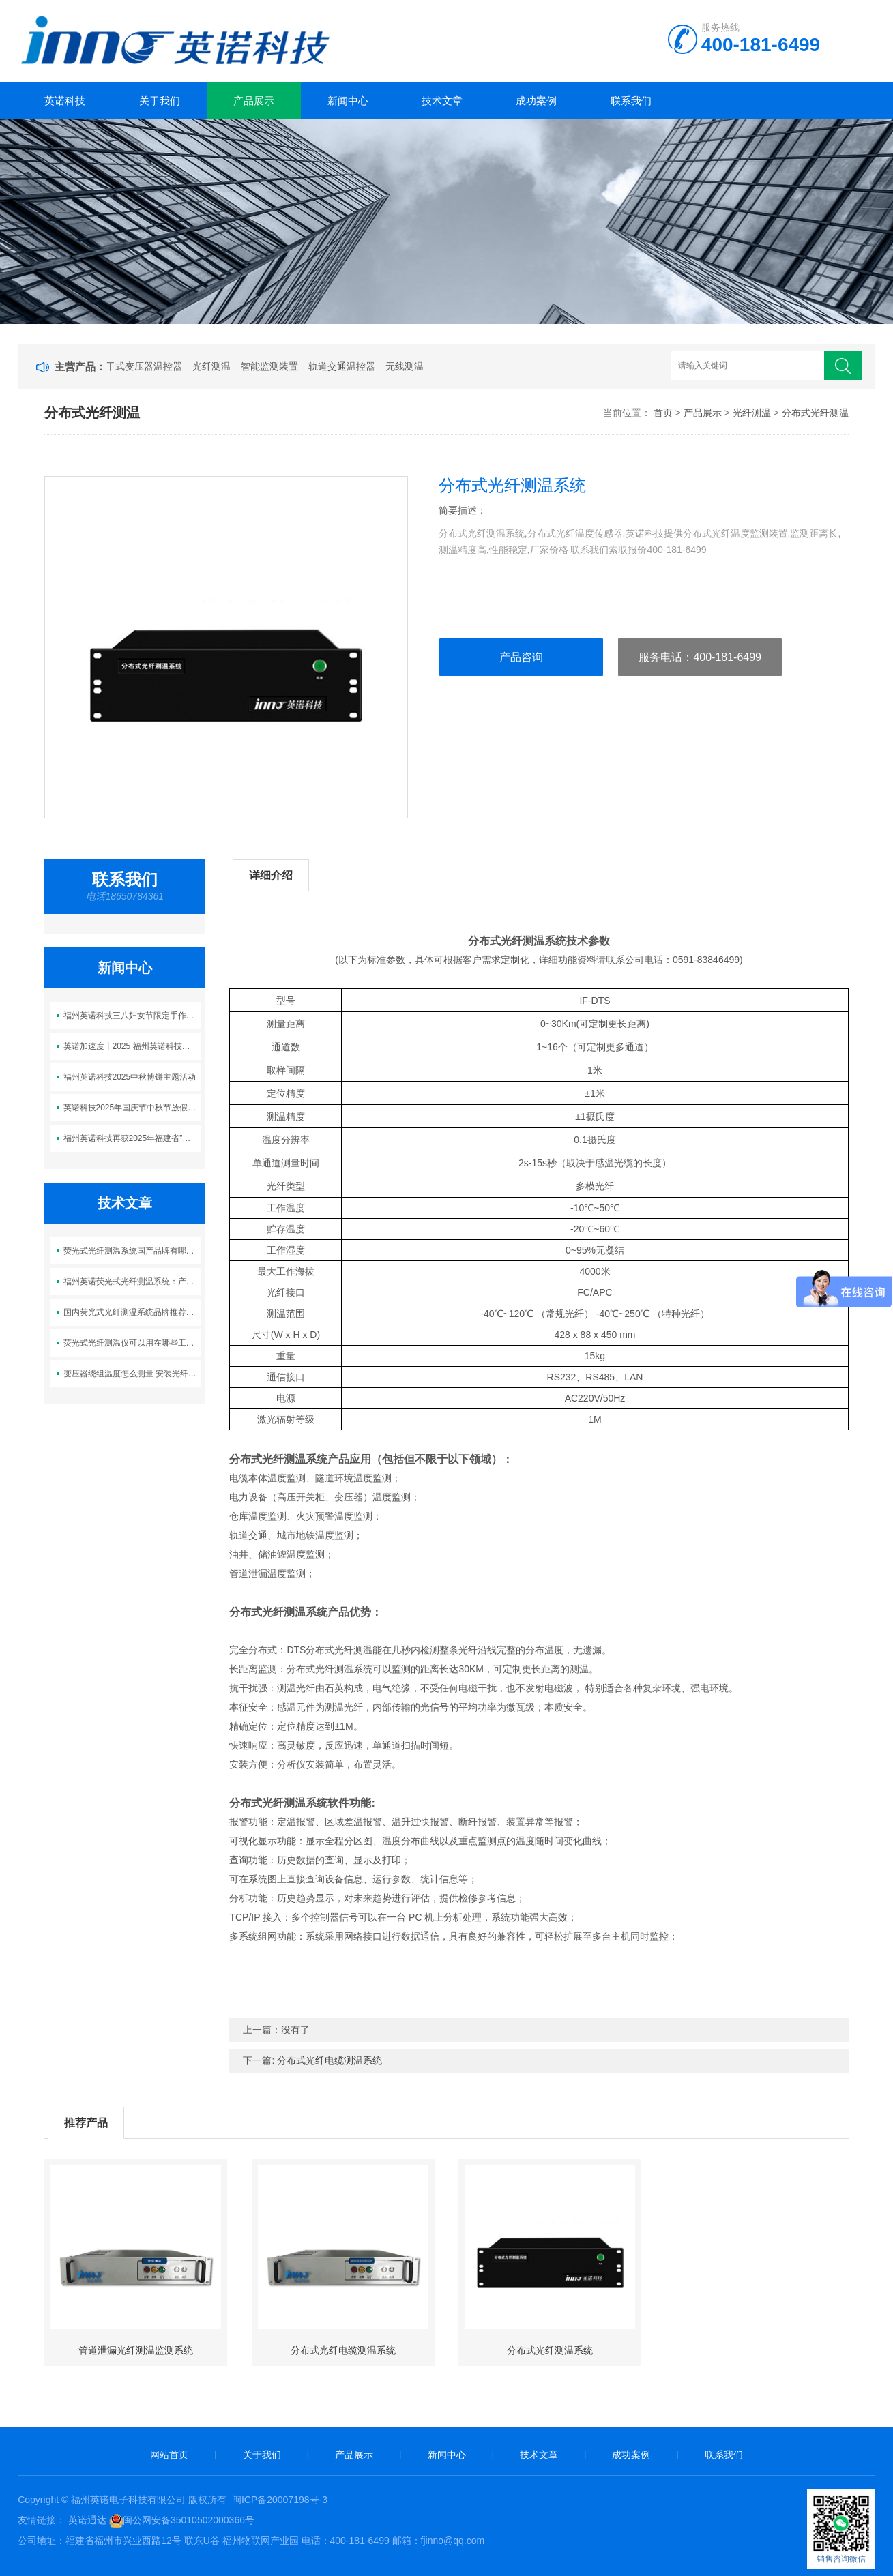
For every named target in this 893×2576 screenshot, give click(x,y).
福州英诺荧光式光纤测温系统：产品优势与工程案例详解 (132, 1281)
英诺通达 (87, 2520)
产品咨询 (521, 657)
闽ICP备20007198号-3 (279, 2499)
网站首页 (169, 2454)
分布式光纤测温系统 (550, 2350)
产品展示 (253, 100)
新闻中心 (347, 100)
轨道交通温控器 (341, 366)
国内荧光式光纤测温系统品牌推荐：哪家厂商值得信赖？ (132, 1312)
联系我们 (631, 100)
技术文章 (442, 100)
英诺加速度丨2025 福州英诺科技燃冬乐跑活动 (132, 1046)
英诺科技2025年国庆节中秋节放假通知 (132, 1107)
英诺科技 (64, 100)
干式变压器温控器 (144, 366)
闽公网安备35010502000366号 (188, 2520)
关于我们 (159, 100)
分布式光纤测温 (815, 412)
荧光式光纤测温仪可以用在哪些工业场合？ (132, 1343)
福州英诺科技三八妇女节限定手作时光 (132, 1015)
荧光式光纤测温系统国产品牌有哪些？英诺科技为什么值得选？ (132, 1251)
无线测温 (404, 366)
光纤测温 (211, 366)
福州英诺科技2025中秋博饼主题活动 (129, 1077)
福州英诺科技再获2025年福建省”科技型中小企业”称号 (132, 1138)
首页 (663, 412)
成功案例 (536, 100)
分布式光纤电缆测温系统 (329, 2060)
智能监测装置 (269, 366)
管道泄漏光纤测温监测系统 (135, 2350)
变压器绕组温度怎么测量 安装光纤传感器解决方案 (132, 1373)
